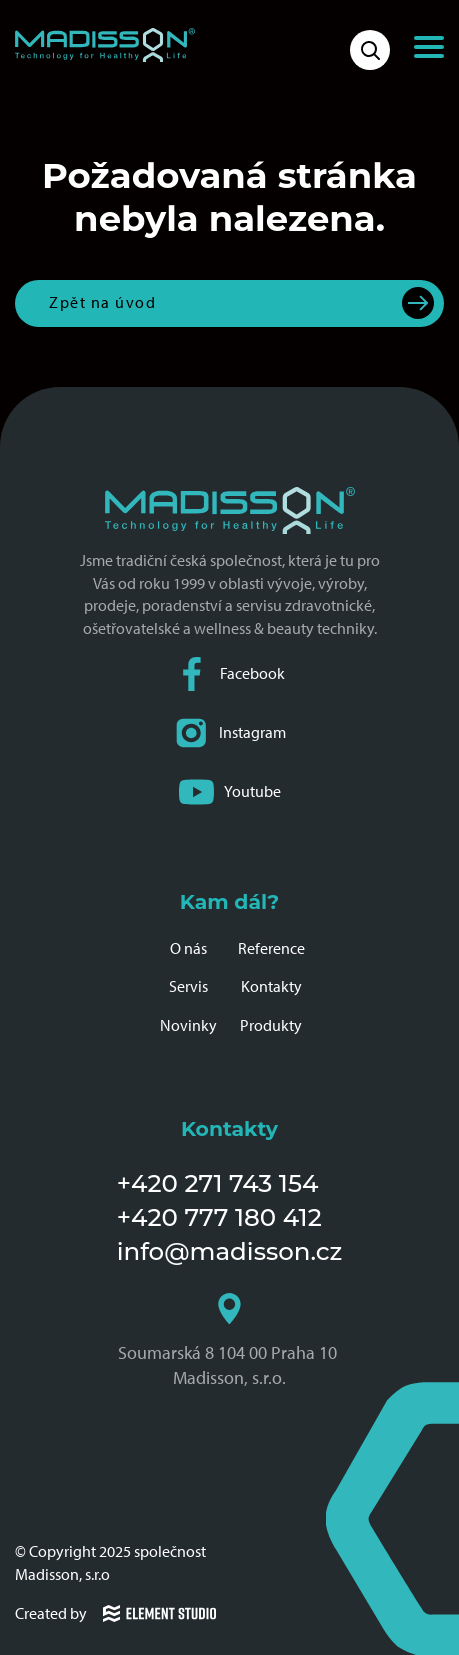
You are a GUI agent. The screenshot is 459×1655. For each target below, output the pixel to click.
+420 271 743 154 (218, 1183)
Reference (271, 948)
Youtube (230, 792)
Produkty (271, 1025)
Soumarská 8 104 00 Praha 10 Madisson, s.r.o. (229, 1341)
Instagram (230, 733)
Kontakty (271, 986)
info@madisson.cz (230, 1251)
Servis (188, 986)
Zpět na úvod (102, 302)
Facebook (230, 674)
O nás (188, 948)
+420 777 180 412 (219, 1217)
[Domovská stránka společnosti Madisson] (105, 45)
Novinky (188, 1025)
